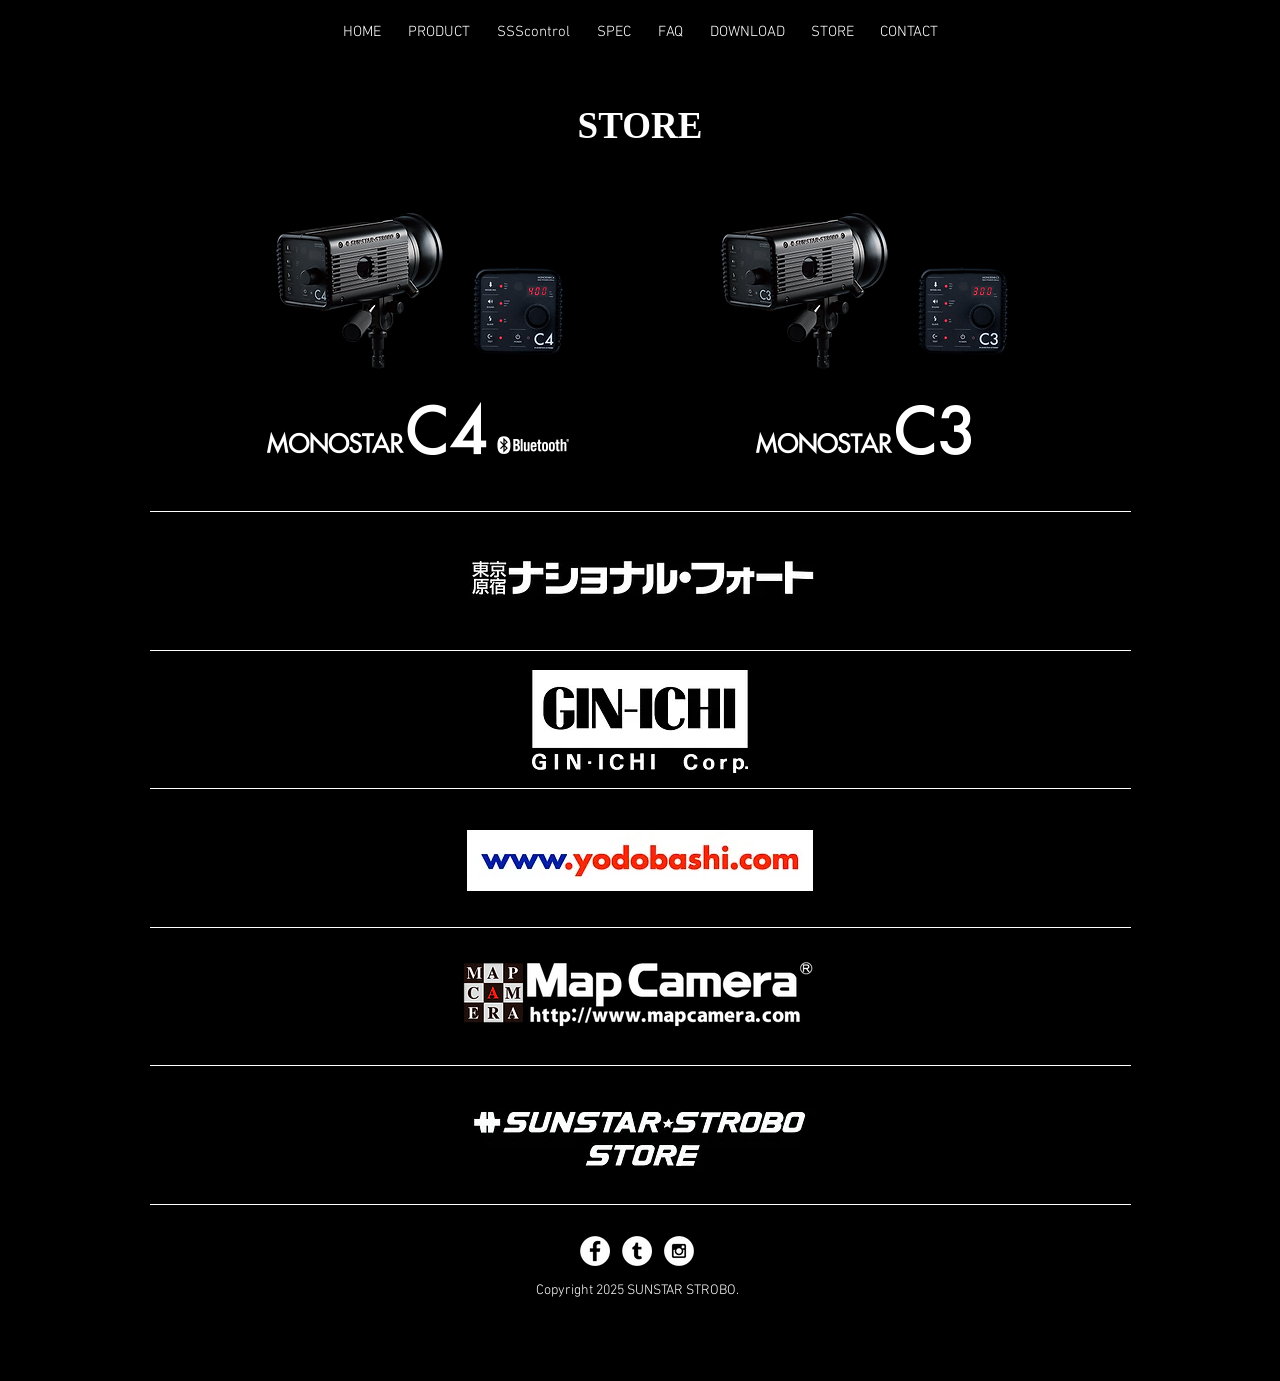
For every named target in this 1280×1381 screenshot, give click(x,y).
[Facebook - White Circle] (595, 1251)
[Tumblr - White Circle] (637, 1251)
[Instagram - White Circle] (679, 1251)
